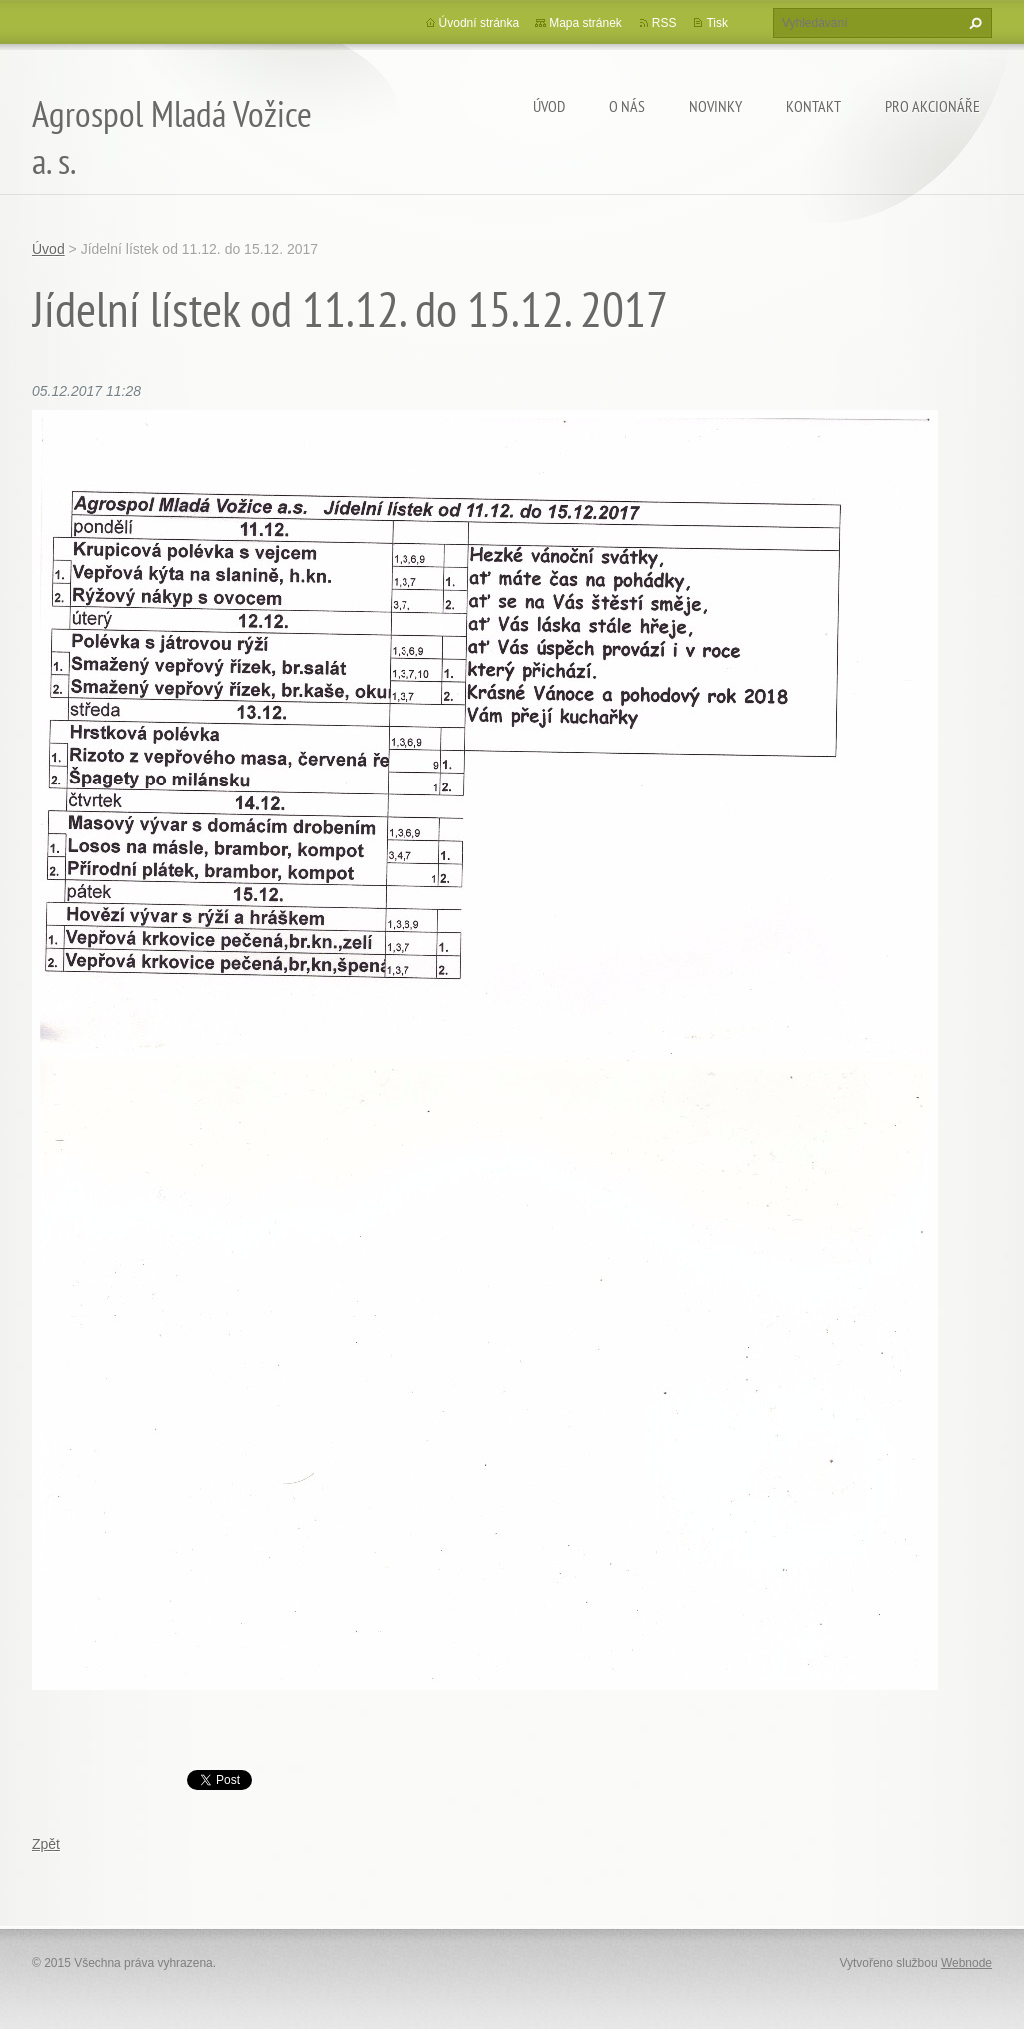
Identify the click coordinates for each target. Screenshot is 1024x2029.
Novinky (715, 106)
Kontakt (813, 106)
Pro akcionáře (932, 106)
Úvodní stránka (479, 23)
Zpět (46, 1844)
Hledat (973, 23)
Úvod (549, 106)
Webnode (966, 1963)
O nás (627, 106)
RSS (664, 23)
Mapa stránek (585, 23)
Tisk (717, 23)
